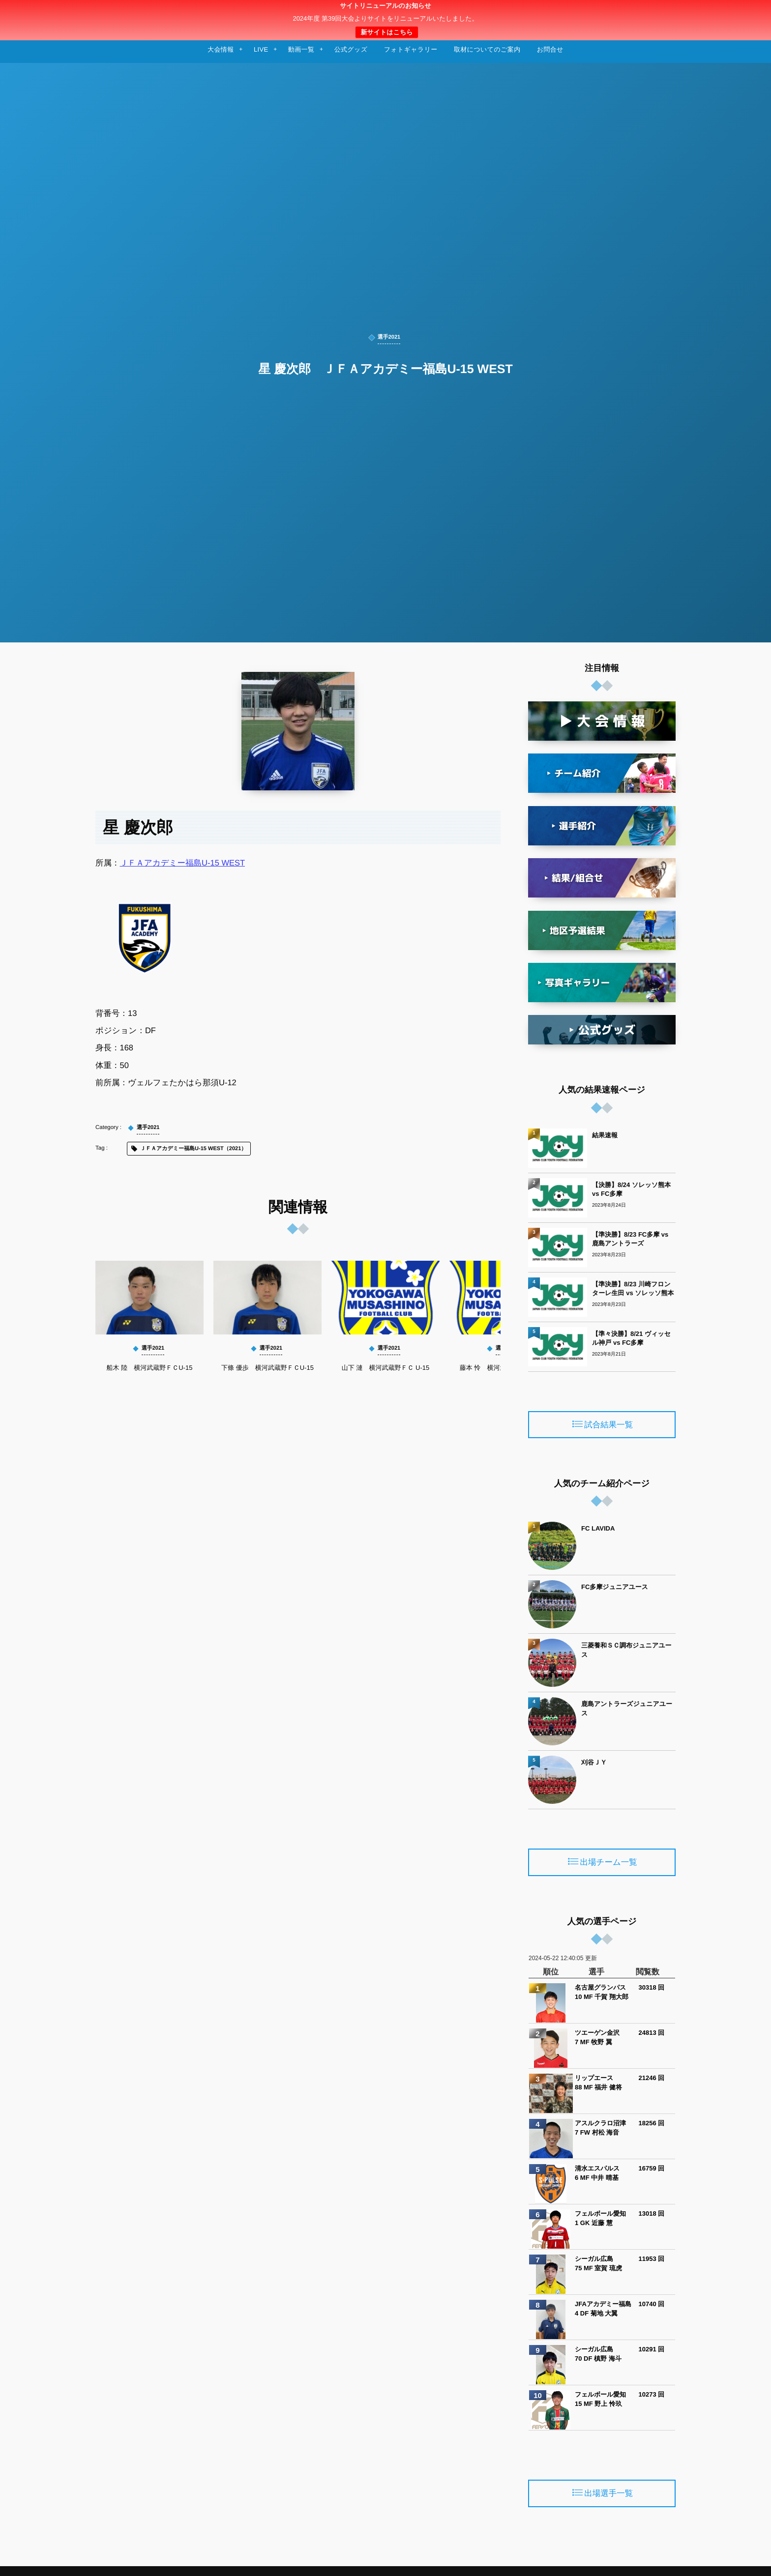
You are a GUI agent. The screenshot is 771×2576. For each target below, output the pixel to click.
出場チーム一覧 (608, 1862)
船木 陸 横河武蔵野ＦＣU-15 (150, 1367)
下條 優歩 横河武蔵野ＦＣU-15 (267, 1367)
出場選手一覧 (608, 2493)
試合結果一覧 (608, 1424)
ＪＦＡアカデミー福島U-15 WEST (182, 863)
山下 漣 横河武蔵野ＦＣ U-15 (385, 1367)
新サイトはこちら (386, 32)
